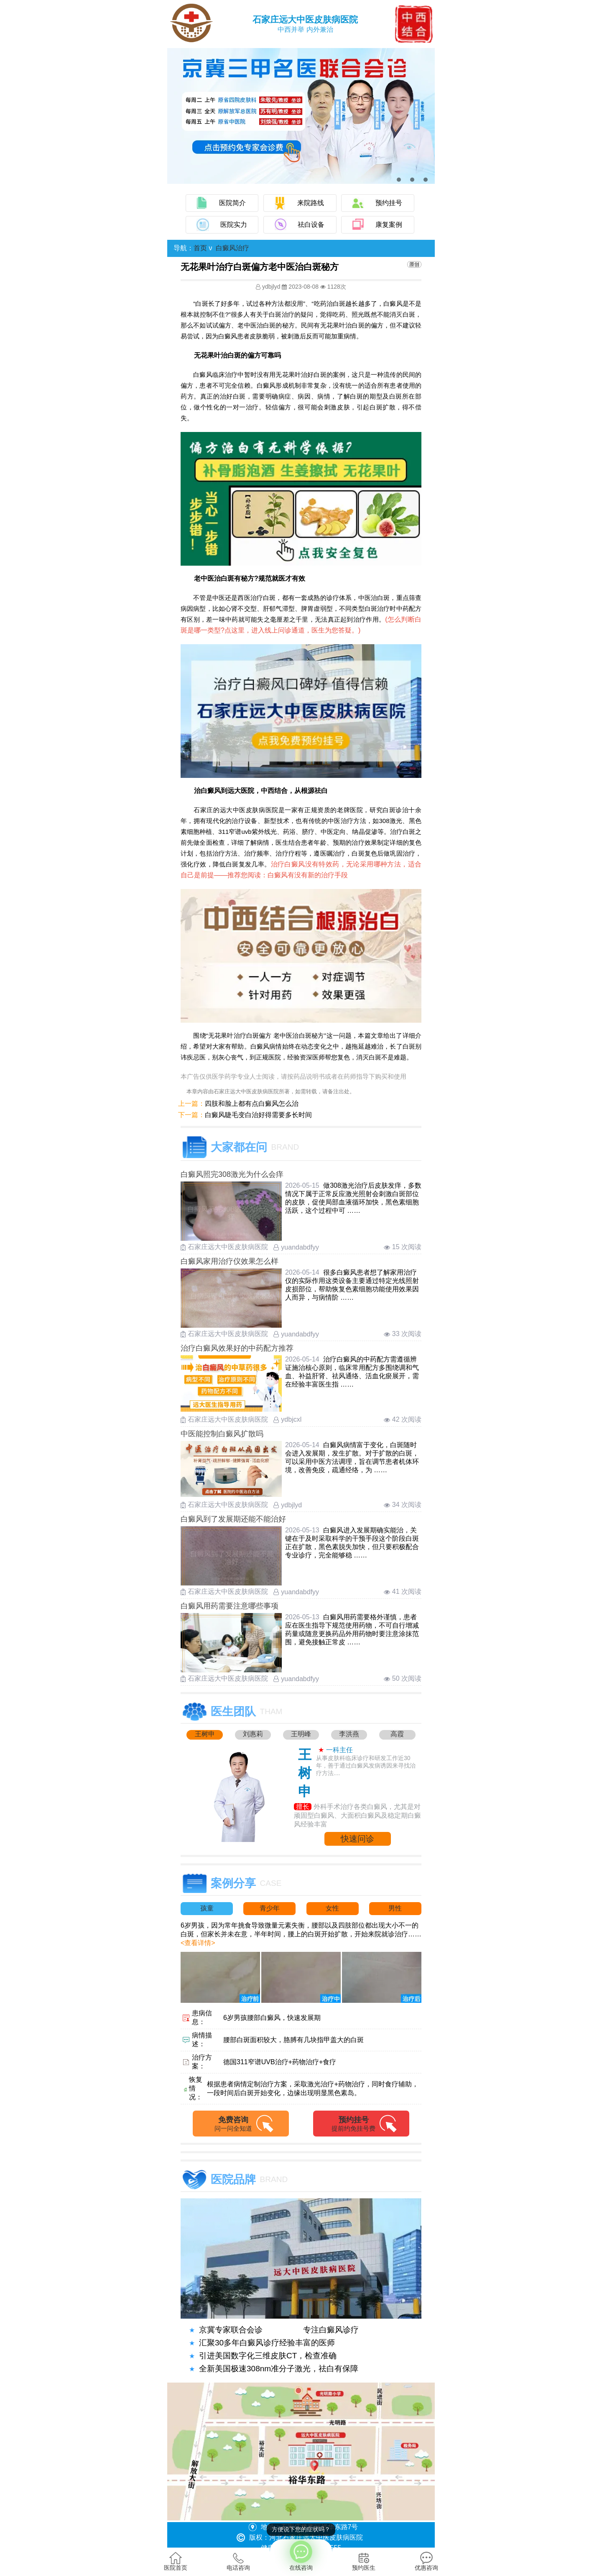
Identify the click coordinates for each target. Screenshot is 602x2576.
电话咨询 (238, 2561)
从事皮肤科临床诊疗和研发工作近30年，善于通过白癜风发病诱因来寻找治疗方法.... (366, 1765)
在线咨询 (301, 2555)
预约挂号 (388, 202)
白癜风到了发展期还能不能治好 (233, 1519)
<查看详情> (198, 1942)
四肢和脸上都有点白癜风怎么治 (251, 1103)
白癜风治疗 (232, 248)
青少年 (270, 1908)
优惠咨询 (426, 2561)
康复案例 (388, 224)
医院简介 (232, 202)
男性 (395, 1908)
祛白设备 (311, 224)
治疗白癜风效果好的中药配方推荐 (237, 1348)
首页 (200, 248)
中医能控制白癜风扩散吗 (222, 1434)
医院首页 (175, 2561)
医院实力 (233, 224)
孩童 (207, 1908)
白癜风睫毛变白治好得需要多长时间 (258, 1114)
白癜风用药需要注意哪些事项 (229, 1606)
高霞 (397, 1734)
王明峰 (301, 1734)
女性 (332, 1908)
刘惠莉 (253, 1734)
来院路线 (310, 202)
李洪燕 (349, 1734)
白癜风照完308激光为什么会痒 (232, 1174)
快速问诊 (357, 1838)
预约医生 (363, 2561)
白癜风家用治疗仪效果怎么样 (229, 1261)
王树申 (205, 1734)
